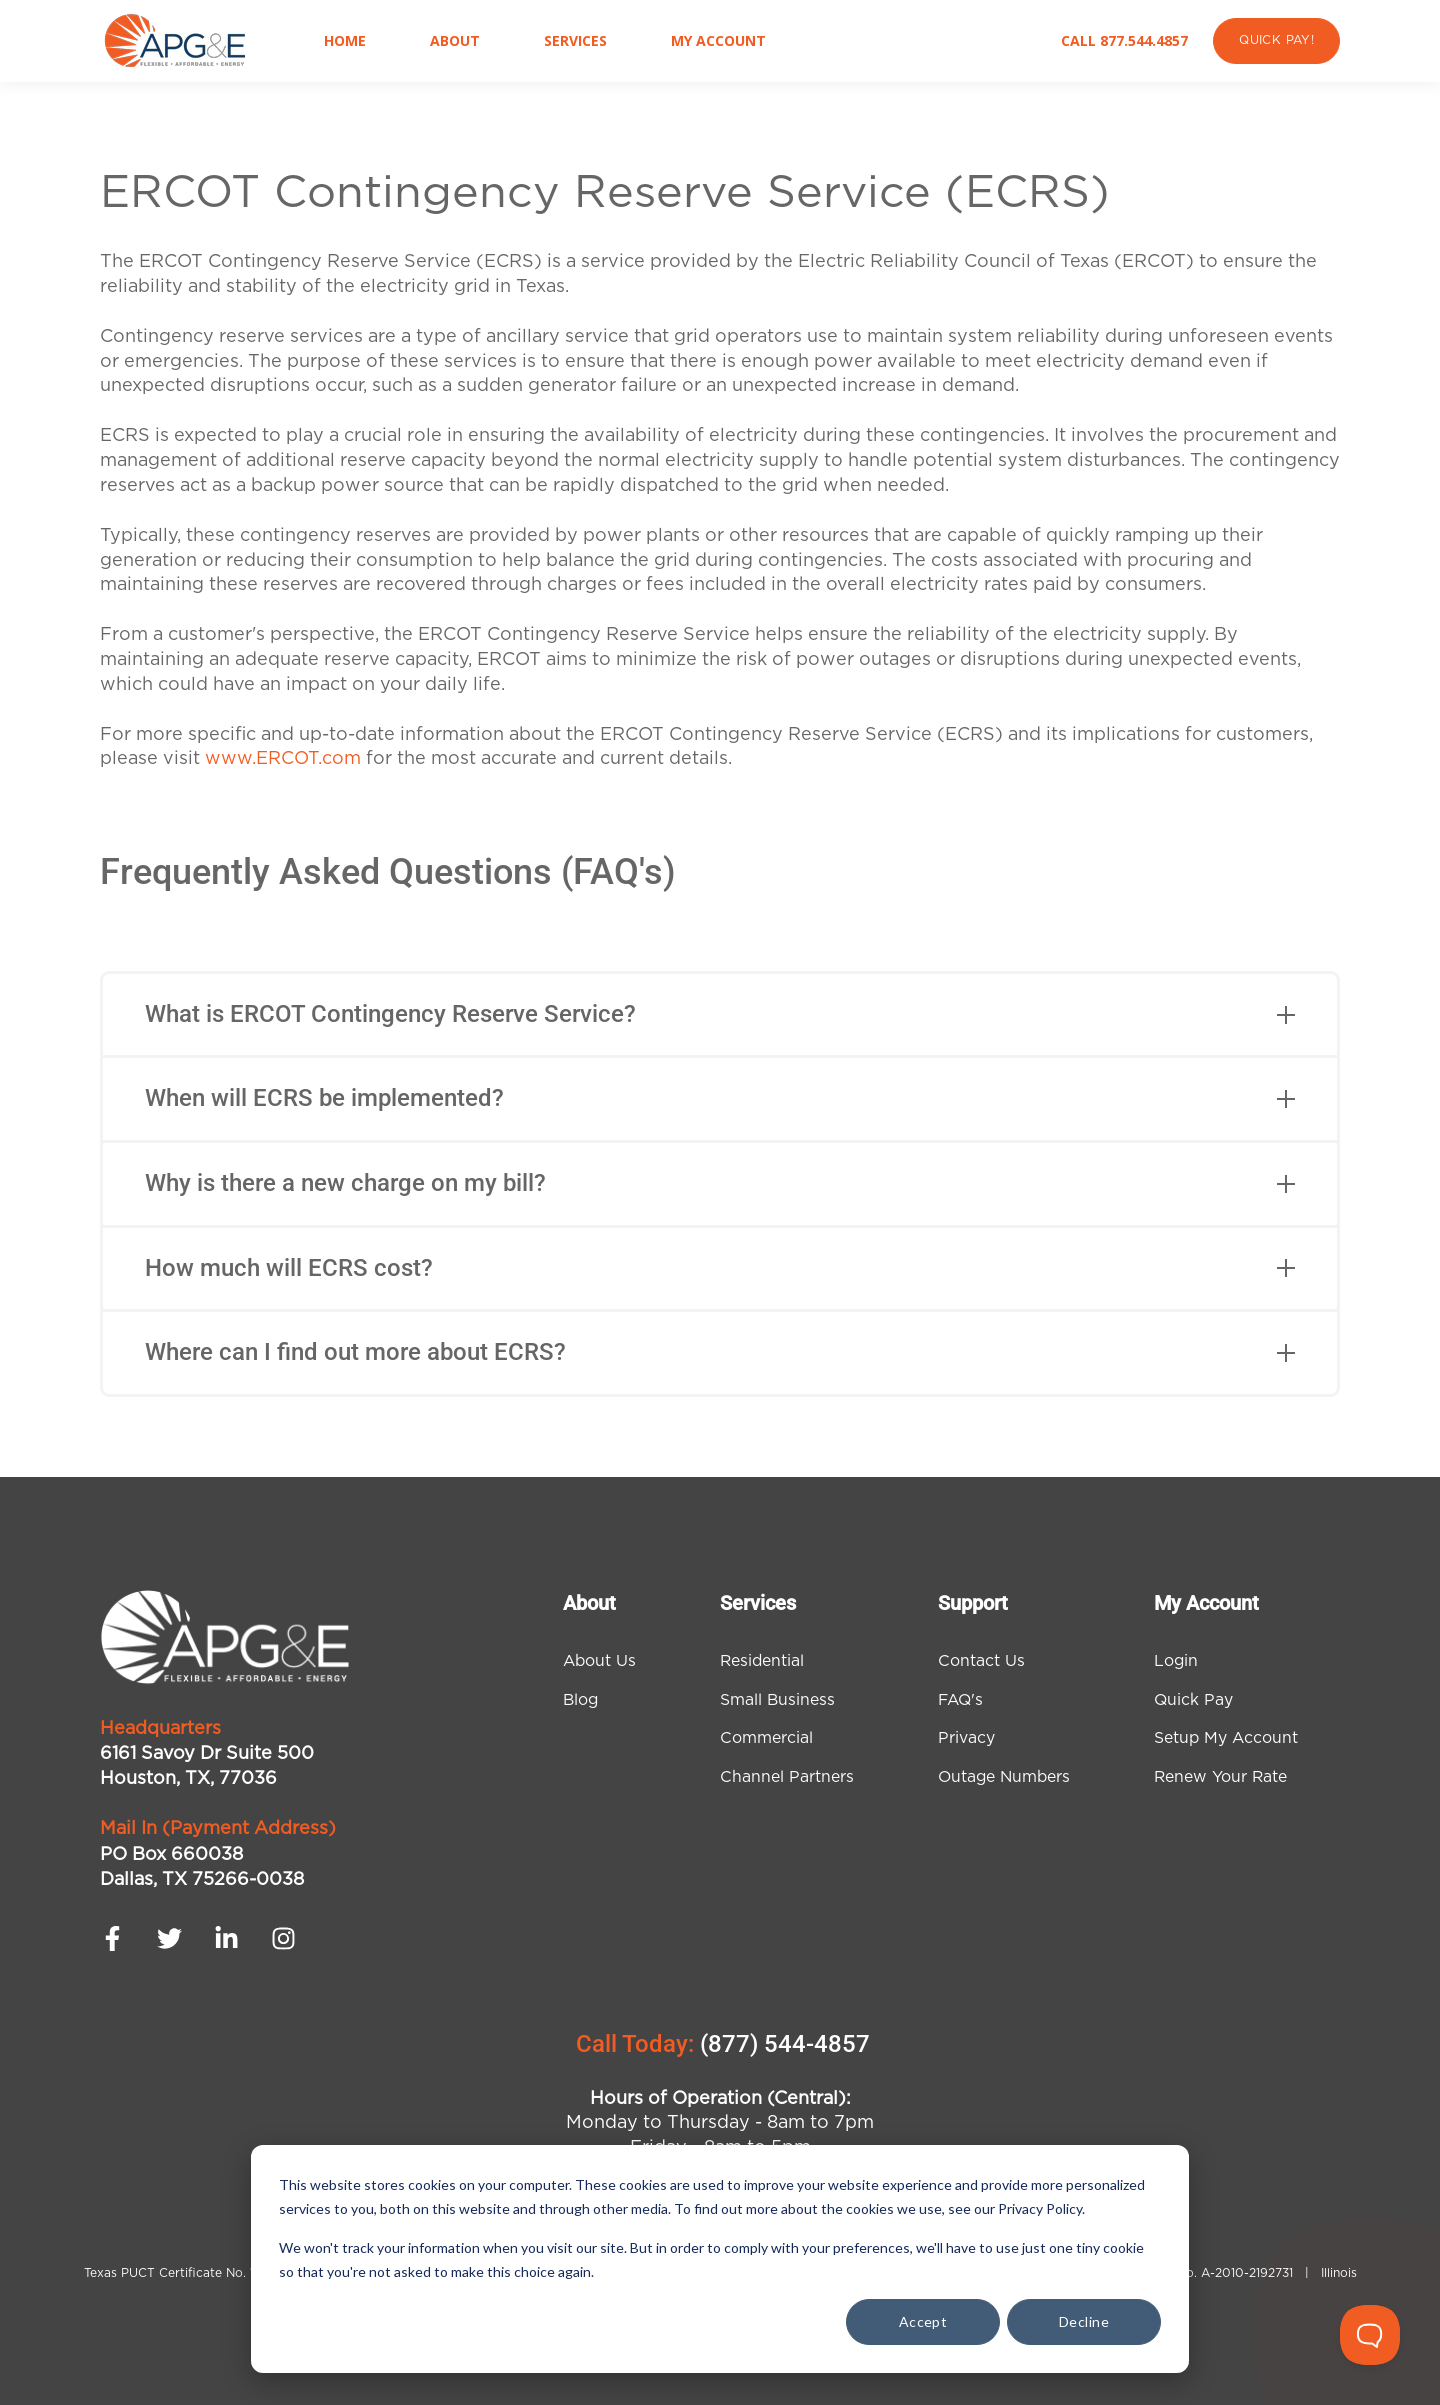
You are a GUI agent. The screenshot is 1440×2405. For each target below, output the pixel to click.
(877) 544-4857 (785, 2044)
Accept (923, 2321)
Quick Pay (1193, 1700)
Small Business (777, 1700)
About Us (599, 1661)
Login (1176, 1661)
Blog (580, 1700)
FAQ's (960, 1700)
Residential (762, 1661)
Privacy (966, 1738)
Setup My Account (1226, 1738)
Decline (1084, 2321)
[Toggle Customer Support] (1370, 2335)
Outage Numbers (1004, 1777)
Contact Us (981, 1661)
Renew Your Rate (1220, 1777)
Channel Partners (787, 1777)
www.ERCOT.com (283, 759)
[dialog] (720, 2259)
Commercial (766, 1738)
